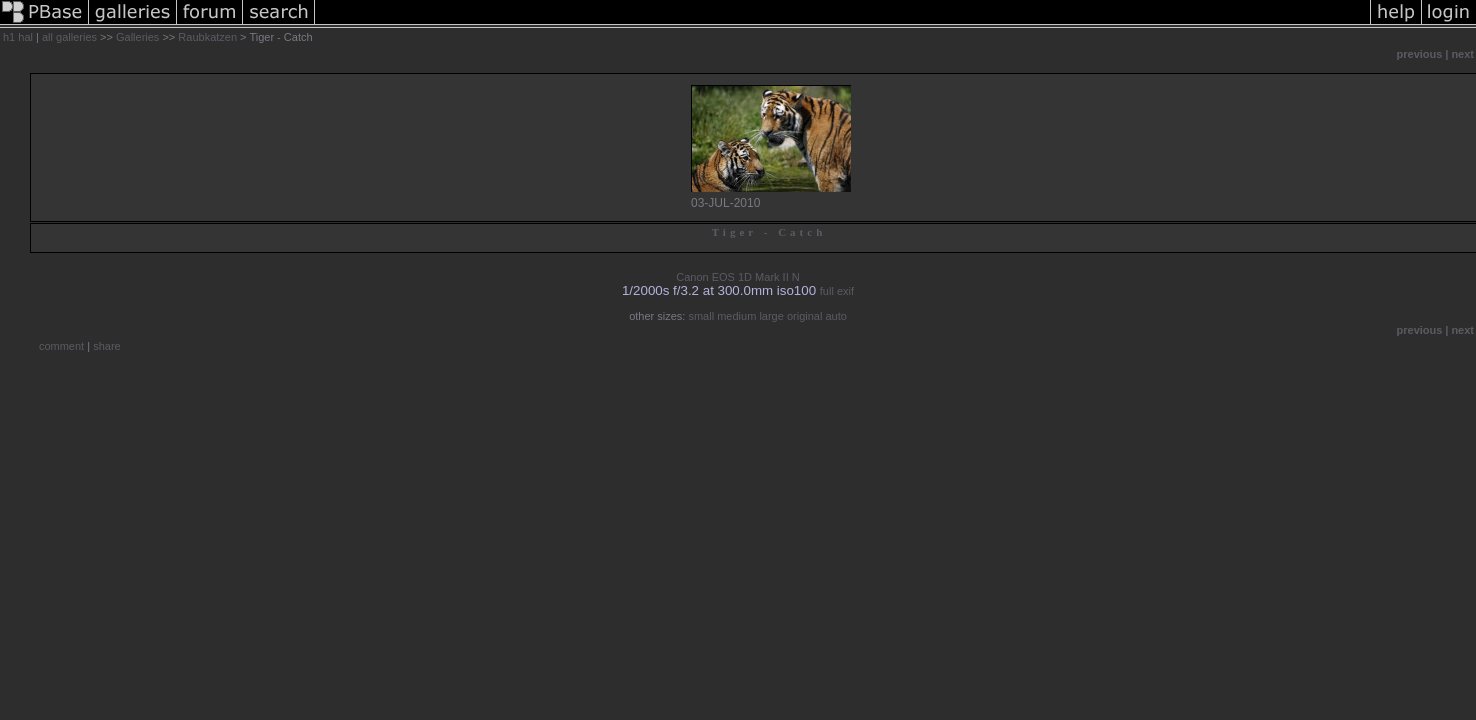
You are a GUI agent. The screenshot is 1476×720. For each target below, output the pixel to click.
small (701, 316)
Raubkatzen (207, 37)
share (107, 346)
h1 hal (18, 37)
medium (736, 316)
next (1462, 54)
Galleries (137, 37)
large (771, 316)
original (804, 316)
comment (61, 346)
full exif (837, 291)
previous (1420, 54)
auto (835, 316)
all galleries (69, 37)
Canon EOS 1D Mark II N (738, 277)
